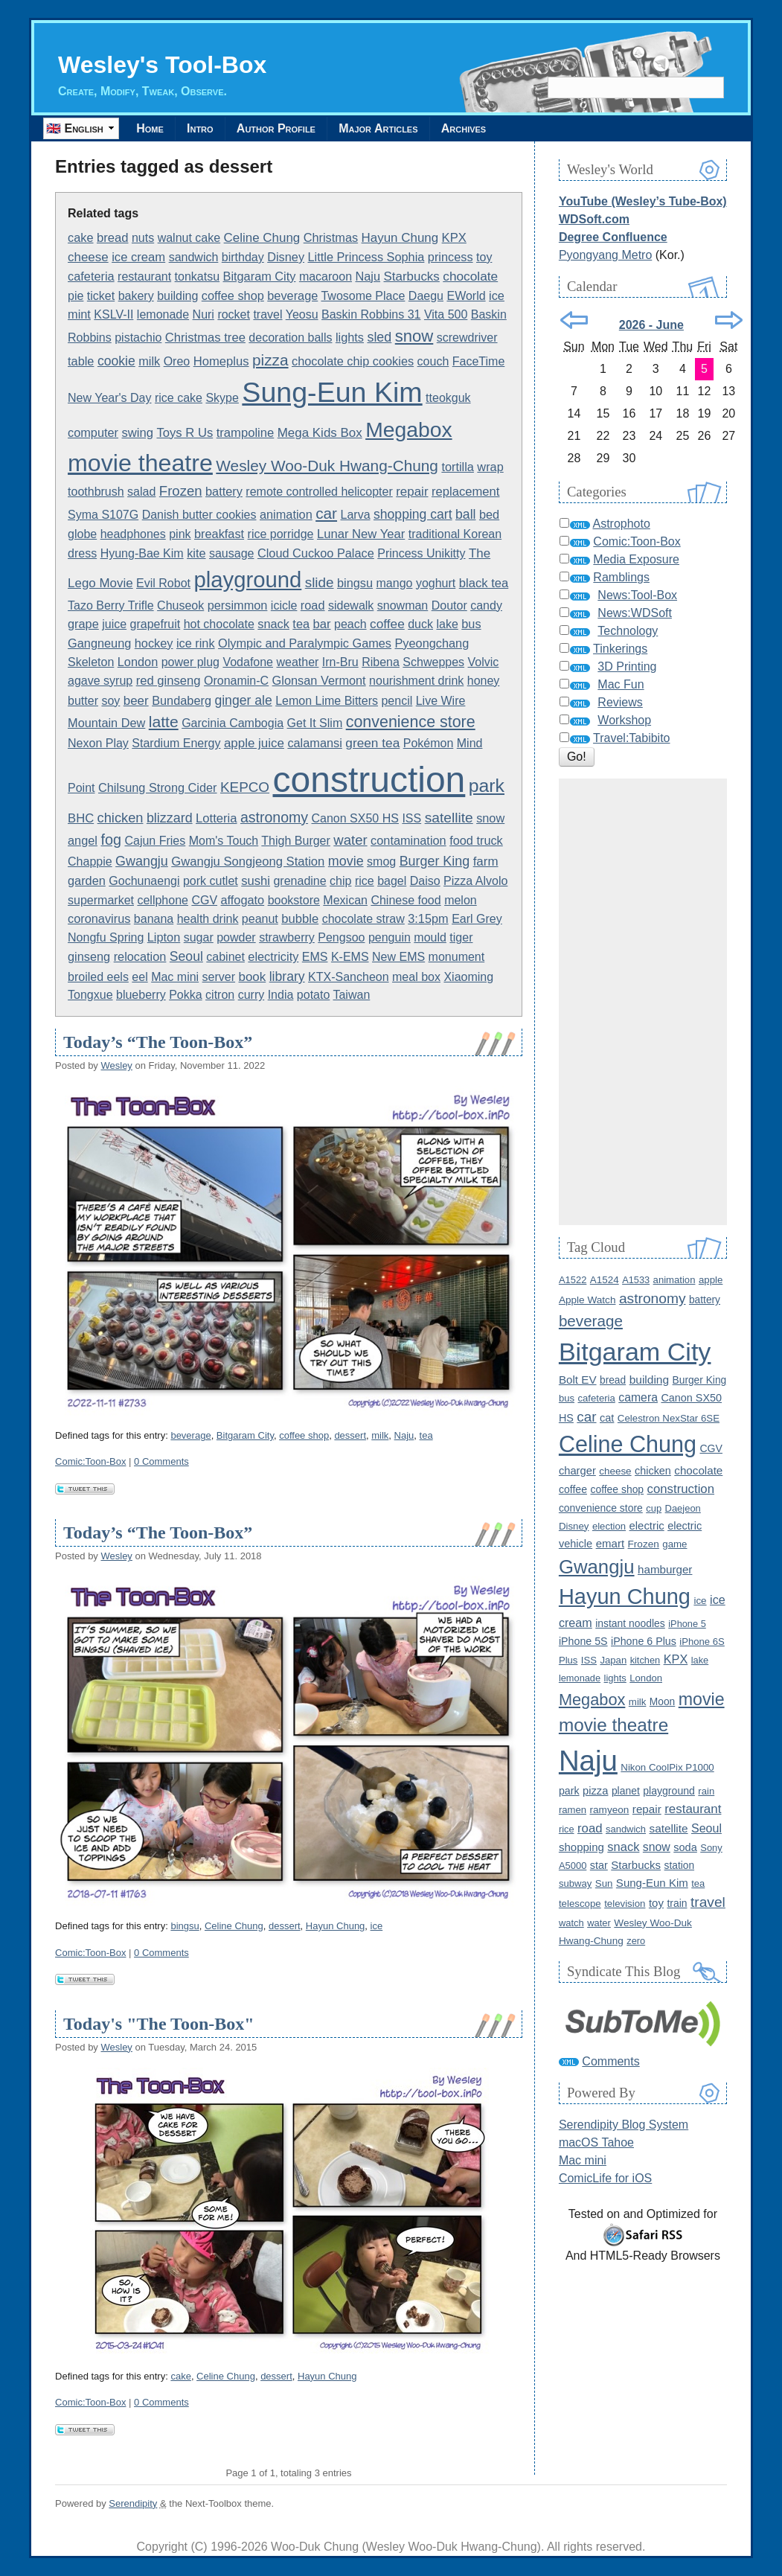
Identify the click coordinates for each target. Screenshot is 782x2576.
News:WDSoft (634, 613)
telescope (580, 1903)
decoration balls (290, 337)
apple (710, 1279)
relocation (140, 956)
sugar (199, 937)
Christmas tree (205, 337)
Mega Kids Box (320, 433)
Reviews (619, 702)
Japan (613, 1660)
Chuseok (180, 605)
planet (626, 1791)
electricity (273, 956)
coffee (387, 623)
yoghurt (435, 583)
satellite (449, 817)
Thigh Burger (295, 840)
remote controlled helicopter (319, 491)
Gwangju (141, 861)
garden (87, 880)
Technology (627, 630)
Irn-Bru (340, 662)
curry (251, 994)
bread (113, 238)
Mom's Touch (223, 840)
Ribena (381, 662)
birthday (243, 257)
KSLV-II (113, 314)
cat (607, 1418)
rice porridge (281, 534)
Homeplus (221, 361)
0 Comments (161, 1461)
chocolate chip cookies (353, 361)
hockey (154, 643)
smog (381, 861)
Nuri (203, 314)
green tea (372, 742)
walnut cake (189, 237)
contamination (408, 840)
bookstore (294, 900)
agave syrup (100, 680)
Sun (604, 1883)
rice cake (178, 397)
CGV (204, 900)
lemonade (163, 314)
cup (653, 1508)
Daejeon (683, 1508)
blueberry (141, 994)
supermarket (101, 900)
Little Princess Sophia (366, 256)
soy (110, 700)
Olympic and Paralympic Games (304, 643)
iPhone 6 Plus (643, 1641)
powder (236, 937)
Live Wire (441, 700)
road (313, 605)
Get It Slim (315, 723)
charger (577, 1471)
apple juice (254, 743)
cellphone (162, 900)
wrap (490, 466)
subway (575, 1883)
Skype (221, 397)
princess (450, 256)
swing (138, 433)
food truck (476, 840)
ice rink (195, 643)
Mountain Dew (106, 722)
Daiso (425, 881)
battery (224, 491)
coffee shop (233, 295)
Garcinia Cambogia (232, 723)
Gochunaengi (144, 881)
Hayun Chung (400, 238)
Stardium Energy (176, 743)
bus (471, 623)
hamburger (665, 1569)
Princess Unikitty (421, 553)
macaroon (325, 276)
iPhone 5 (687, 1623)
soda (685, 1847)
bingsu (355, 582)
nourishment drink (416, 680)
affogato (243, 900)
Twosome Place (363, 296)
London (138, 661)
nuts (143, 237)
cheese (88, 257)
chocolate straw (363, 919)
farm (486, 861)
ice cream (138, 257)
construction (369, 779)
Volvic (483, 662)
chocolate (470, 276)
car (326, 513)
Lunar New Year (361, 534)
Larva (356, 514)
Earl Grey (477, 919)
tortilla (457, 466)
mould (430, 937)
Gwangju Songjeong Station (247, 861)
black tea (484, 583)
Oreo (177, 361)
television (624, 1903)
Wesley (116, 1065)
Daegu (425, 296)
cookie (116, 361)
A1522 (572, 1279)
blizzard (170, 818)
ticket (101, 296)
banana (153, 919)
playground (247, 579)
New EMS (398, 956)
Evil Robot (163, 583)
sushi (255, 881)
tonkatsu (197, 276)
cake (80, 237)
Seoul (186, 956)
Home (150, 128)
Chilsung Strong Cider (157, 787)
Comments (610, 2061)
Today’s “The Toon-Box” (157, 1042)
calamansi (314, 743)
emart (610, 1543)
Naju (367, 276)
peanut (260, 919)
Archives (469, 128)
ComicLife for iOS (605, 2178)
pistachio (138, 337)
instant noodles (630, 1623)
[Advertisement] (643, 1002)
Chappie (90, 861)
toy (484, 257)
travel (267, 314)
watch (571, 1922)
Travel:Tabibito (631, 738)
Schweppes (433, 662)
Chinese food (405, 900)
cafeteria (91, 276)
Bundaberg (181, 700)
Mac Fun (620, 684)
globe (82, 534)
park (486, 786)
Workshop (624, 720)
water (350, 840)
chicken (120, 817)
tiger (460, 937)
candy (486, 605)
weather (297, 662)
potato (313, 994)
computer (93, 432)
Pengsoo (341, 937)
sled (379, 337)
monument (457, 956)
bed (489, 514)
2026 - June (651, 325)
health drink (208, 919)
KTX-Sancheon (348, 977)
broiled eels (98, 977)
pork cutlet (210, 881)
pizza (270, 359)
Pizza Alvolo (475, 881)
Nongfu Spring (106, 937)
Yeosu (302, 314)
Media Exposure (636, 559)
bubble (299, 919)
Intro (202, 128)
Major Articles (382, 128)
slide (319, 582)
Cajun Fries (154, 840)
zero (635, 1940)
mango (394, 583)
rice (364, 881)
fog (110, 839)
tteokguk (448, 397)
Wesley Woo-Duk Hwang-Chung (327, 465)
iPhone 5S (583, 1641)
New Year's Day (109, 397)
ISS (411, 818)
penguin (389, 937)
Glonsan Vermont (319, 680)
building (177, 296)
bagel (391, 881)
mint (79, 314)
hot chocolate (219, 624)
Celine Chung (262, 238)
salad (141, 491)
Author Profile (279, 128)
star (599, 1865)
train (677, 1903)
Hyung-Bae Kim (142, 553)
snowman (402, 605)
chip (340, 881)
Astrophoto (621, 523)
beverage (292, 295)
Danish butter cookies (199, 514)
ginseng (89, 956)
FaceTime (478, 361)
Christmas (331, 237)
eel (139, 977)
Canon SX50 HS (355, 818)
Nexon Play (98, 743)
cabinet (225, 956)
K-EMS (350, 956)
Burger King (435, 861)
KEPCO (244, 787)
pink (179, 534)
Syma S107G (103, 514)
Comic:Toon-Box (90, 1461)
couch (433, 361)
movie (346, 861)
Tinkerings (620, 648)
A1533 (636, 1279)
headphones (133, 534)
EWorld (465, 296)
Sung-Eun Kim (332, 392)
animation (286, 514)
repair (412, 492)
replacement (466, 492)
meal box (416, 977)
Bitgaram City (259, 276)
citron (219, 994)
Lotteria (216, 818)
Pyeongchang (431, 643)
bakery (136, 296)
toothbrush (96, 491)
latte (164, 721)
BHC (81, 818)
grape (83, 623)
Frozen (180, 491)
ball (465, 514)
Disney (285, 256)
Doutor (449, 605)
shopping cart (413, 514)
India (281, 994)
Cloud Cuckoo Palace (315, 553)
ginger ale (243, 700)
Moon (662, 1701)
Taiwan (351, 994)
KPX (454, 238)
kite (196, 553)
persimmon (238, 605)
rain (706, 1791)
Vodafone (247, 662)
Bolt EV (578, 1379)
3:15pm (428, 918)
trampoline (246, 433)
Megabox (408, 429)
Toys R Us (184, 433)
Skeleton (91, 662)
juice (114, 624)
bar (322, 624)
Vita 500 (445, 314)
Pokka (185, 994)
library (287, 976)
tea (301, 623)
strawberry (287, 937)
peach (350, 624)
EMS (315, 956)
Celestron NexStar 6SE (668, 1418)
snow (414, 336)
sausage (231, 553)
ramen (572, 1809)
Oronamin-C (236, 680)
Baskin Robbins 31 (370, 314)
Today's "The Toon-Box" (158, 2023)
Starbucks (412, 276)
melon (460, 900)
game (674, 1544)
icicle (284, 605)
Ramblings (621, 577)
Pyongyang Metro (605, 255)
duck (420, 624)
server (218, 977)
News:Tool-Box (637, 595)
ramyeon (609, 1809)
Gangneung (99, 643)
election (609, 1526)
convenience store (410, 722)
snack (273, 623)
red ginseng (168, 681)
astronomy (274, 817)
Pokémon (428, 743)
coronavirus (99, 918)
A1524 (604, 1279)
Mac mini (175, 977)
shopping (581, 1847)
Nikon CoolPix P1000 (667, 1767)
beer (136, 701)
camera (638, 1397)
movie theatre (140, 463)
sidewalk (351, 605)
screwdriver (467, 337)
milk (149, 361)
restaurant (144, 276)
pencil (396, 700)
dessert (350, 1435)
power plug (190, 662)
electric (646, 1526)
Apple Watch (587, 1299)
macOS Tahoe (596, 2142)
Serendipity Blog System (623, 2124)
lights (350, 337)
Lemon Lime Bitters (326, 700)
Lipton (163, 937)
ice (496, 295)
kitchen (645, 1660)
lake (447, 624)
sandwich (194, 257)
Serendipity (133, 2503)
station (679, 1865)
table (81, 361)
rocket (233, 314)
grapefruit (155, 624)
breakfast (219, 533)
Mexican (345, 900)
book (252, 977)
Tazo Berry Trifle (111, 605)
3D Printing (626, 666)
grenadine (299, 881)
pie (75, 296)
